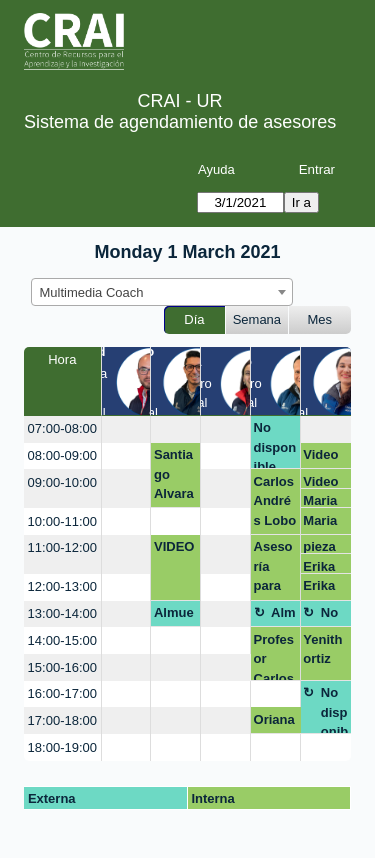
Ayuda (216, 169)
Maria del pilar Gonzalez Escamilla (324, 500)
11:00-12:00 (62, 547)
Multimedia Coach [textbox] (92, 292)
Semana (257, 319)
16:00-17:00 (62, 693)
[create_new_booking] (126, 429)
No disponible (275, 444)
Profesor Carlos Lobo (274, 656)
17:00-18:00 (62, 720)
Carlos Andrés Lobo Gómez (275, 504)
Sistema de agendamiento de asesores (180, 122)
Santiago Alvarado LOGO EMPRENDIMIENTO (175, 477)
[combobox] (162, 292)
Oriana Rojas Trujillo (275, 723)
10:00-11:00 (62, 521)
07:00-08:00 (62, 428)
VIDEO (174, 546)
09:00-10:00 (62, 482)
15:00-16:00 (62, 667)
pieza (319, 546)
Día (194, 319)
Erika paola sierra (320, 566)
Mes (320, 319)
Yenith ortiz (322, 649)
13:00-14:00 (62, 613)
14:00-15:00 (62, 640)
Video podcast (322, 458)
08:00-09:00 (62, 455)
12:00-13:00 (62, 586)
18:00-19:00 (62, 747)
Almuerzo (174, 616)
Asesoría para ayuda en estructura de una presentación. (275, 569)
